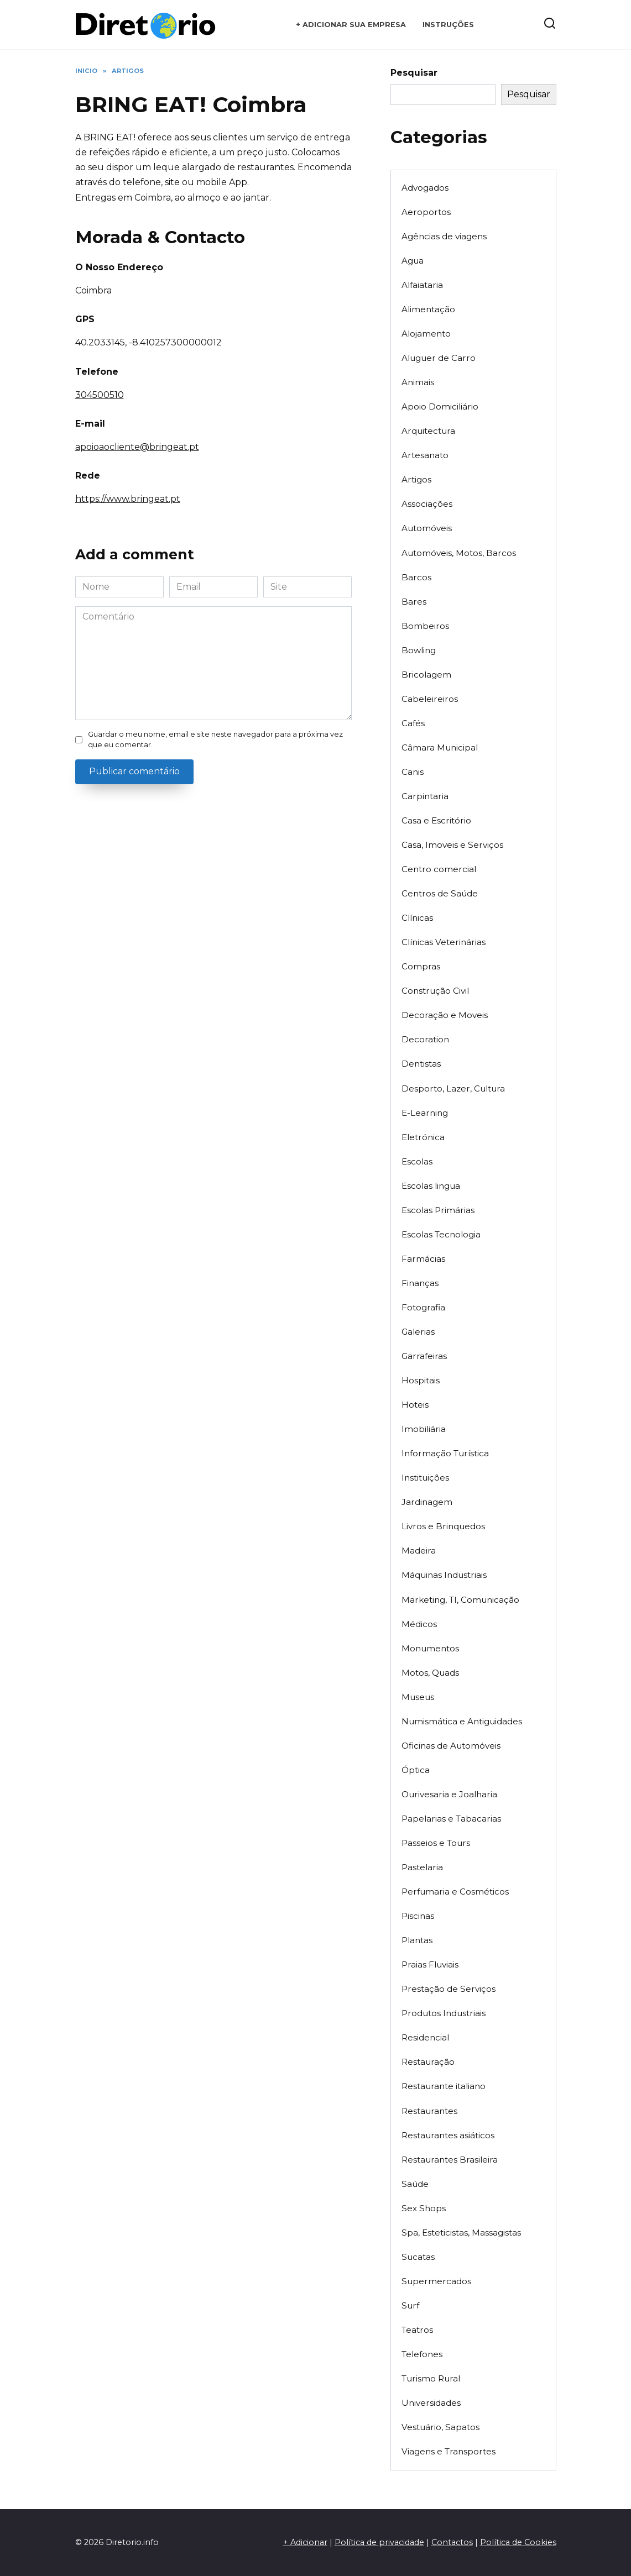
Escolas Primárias (437, 1210)
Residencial (425, 2037)
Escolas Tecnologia (441, 1234)
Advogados (425, 187)
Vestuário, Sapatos (440, 2427)
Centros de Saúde (439, 893)
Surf (410, 2305)
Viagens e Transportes (448, 2451)
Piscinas (417, 1916)
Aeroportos (426, 212)
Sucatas (418, 2257)
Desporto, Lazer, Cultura (453, 1088)
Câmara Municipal (439, 747)
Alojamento (426, 333)
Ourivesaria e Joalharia (449, 1794)
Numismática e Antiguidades (461, 1721)
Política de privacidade (379, 2542)
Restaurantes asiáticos (447, 2135)
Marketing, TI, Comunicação (460, 1599)
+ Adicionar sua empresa (351, 24)
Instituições (425, 1477)
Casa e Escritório (436, 820)
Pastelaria (422, 1867)
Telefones (421, 2354)
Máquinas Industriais (444, 1575)
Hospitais (420, 1380)
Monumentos (430, 1648)
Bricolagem (426, 674)
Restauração (428, 2061)
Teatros (417, 2330)
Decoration (425, 1039)
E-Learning (424, 1113)
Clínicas (417, 917)
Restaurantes (429, 2111)
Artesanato (425, 455)
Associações (426, 504)
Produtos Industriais (443, 2013)
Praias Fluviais (429, 1964)
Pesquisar (413, 72)
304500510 (99, 395)
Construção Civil (435, 990)
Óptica (415, 1770)
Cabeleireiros (429, 699)
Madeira (418, 1550)
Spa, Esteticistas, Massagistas (461, 2232)
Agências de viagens (444, 236)
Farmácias (423, 1258)
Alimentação (428, 309)
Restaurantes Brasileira (449, 2159)
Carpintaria (425, 796)
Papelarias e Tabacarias (451, 1818)
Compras (420, 966)
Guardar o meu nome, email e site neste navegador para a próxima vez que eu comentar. (215, 739)
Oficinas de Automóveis (450, 1745)
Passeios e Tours (435, 1843)
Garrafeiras (424, 1356)
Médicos (419, 1624)
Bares (413, 601)
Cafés (413, 723)
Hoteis (415, 1404)
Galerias (418, 1331)
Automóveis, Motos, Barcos (458, 553)
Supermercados (436, 2281)
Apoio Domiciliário (439, 406)
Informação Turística (445, 1453)
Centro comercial (438, 869)
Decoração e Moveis (444, 1015)
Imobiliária (423, 1429)
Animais (417, 382)
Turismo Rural (430, 2378)
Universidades (431, 2402)
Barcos (416, 577)
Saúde (415, 2184)
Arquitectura (428, 431)
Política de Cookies (518, 2542)
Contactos (452, 2542)
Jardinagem (426, 1502)
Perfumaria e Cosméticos (455, 1891)
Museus (417, 1697)
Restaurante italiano (443, 2086)
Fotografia (423, 1307)
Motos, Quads (430, 1672)
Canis (412, 772)
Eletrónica (423, 1137)
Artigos (416, 479)
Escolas (416, 1161)
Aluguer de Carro (438, 358)
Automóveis (426, 528)
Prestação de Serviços (448, 1989)
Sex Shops (423, 2208)
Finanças (420, 1283)
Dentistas (421, 1063)
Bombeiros (425, 626)
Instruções (448, 24)
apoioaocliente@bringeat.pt (137, 447)
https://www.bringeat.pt (127, 499)
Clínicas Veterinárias (443, 942)
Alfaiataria (422, 285)
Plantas (416, 1940)
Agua (412, 260)
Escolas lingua (430, 1186)
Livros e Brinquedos (443, 1526)
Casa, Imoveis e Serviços (452, 845)
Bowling (418, 650)
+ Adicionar (305, 2542)
